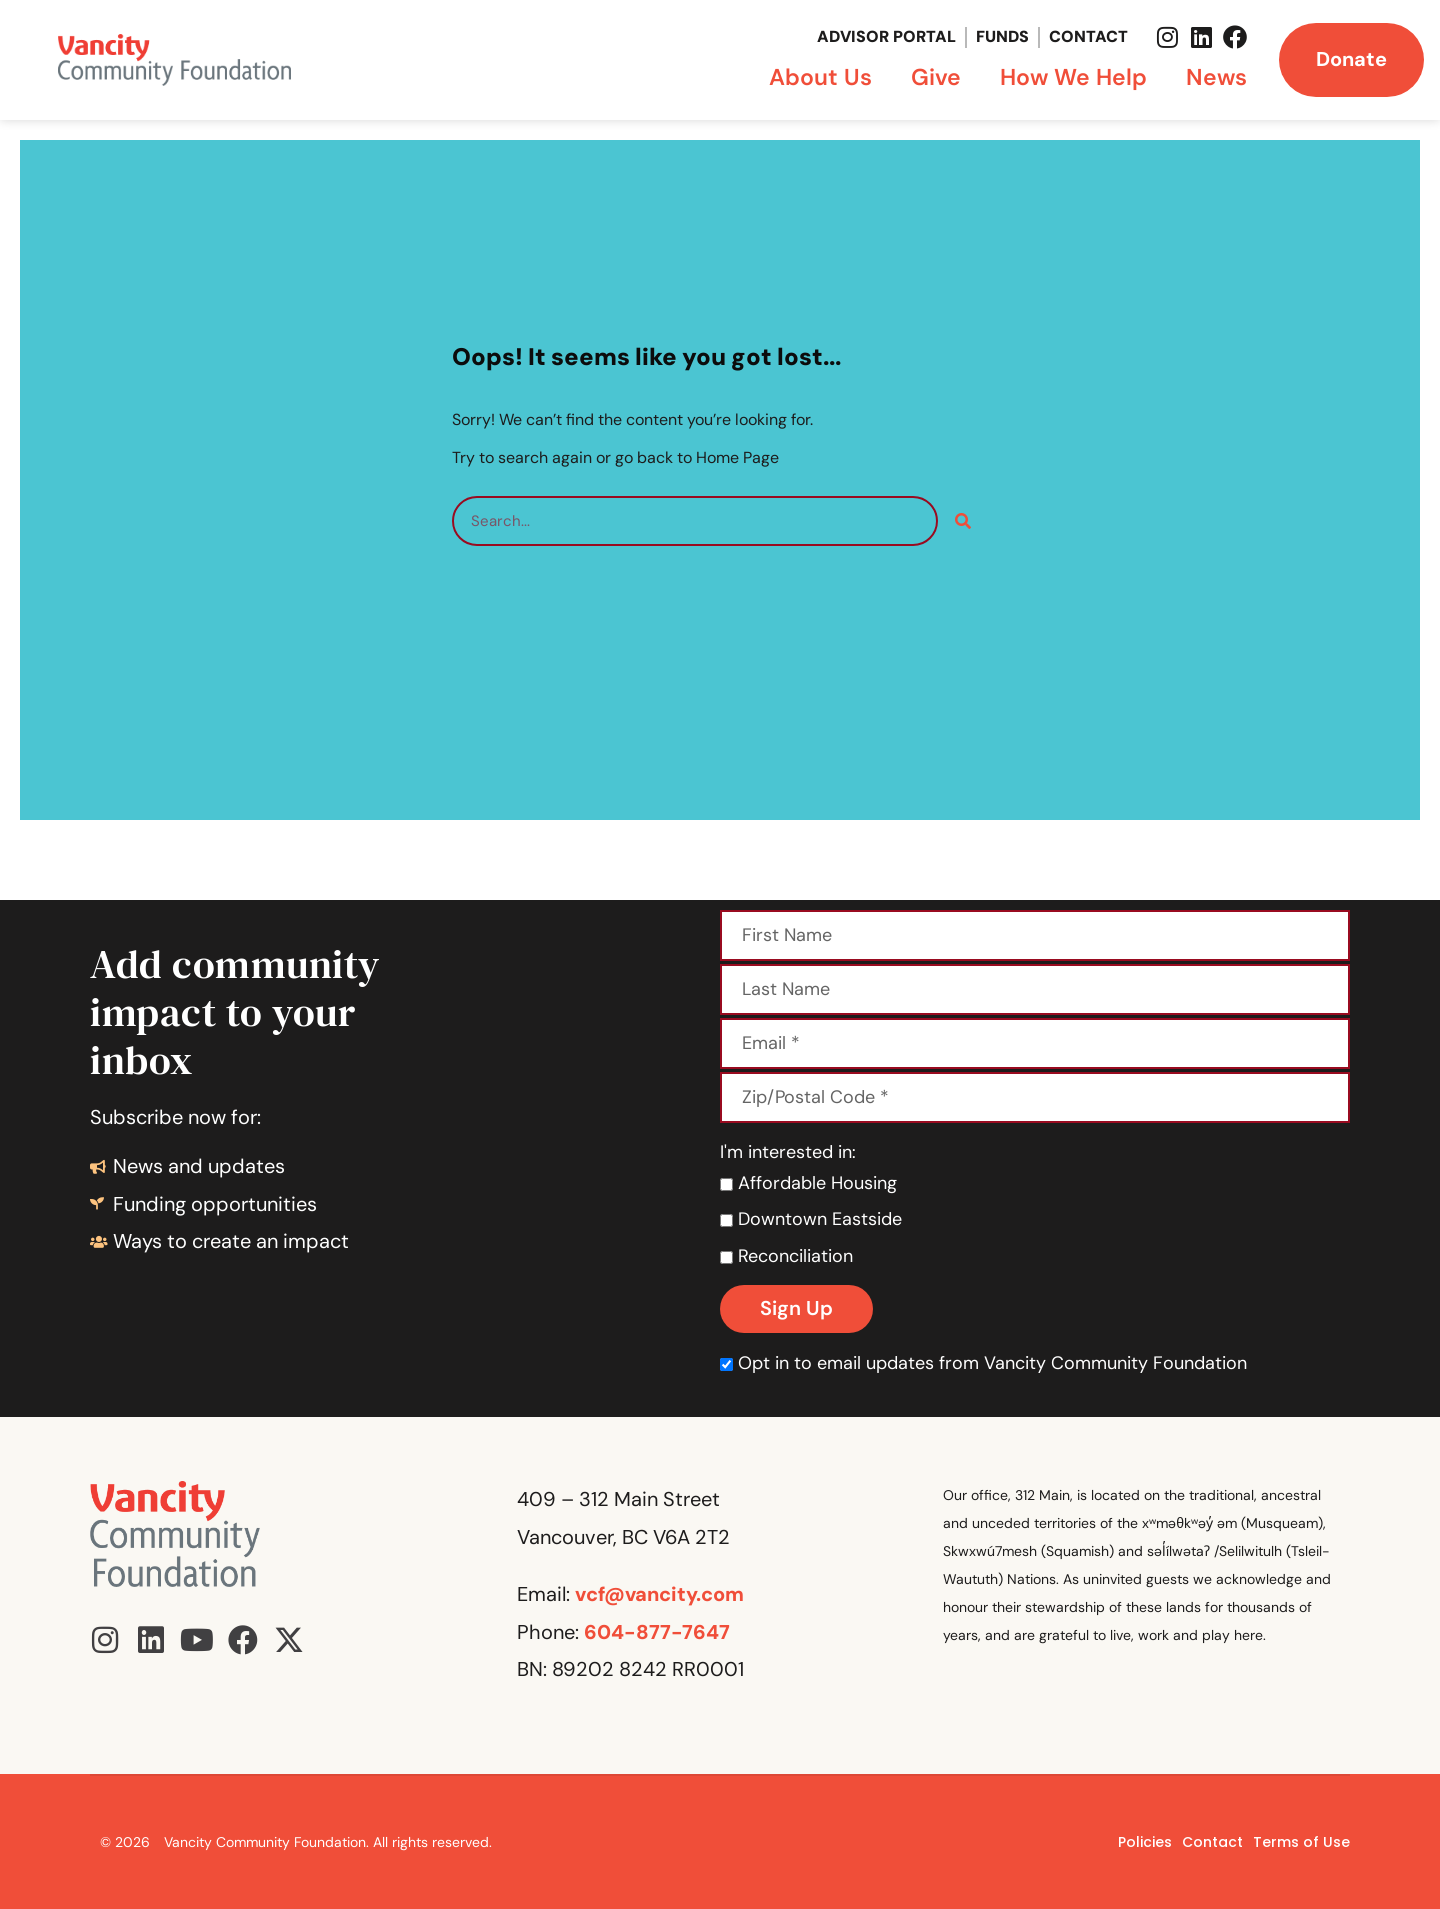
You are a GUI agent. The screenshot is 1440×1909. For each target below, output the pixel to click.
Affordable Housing (808, 1183)
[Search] (963, 521)
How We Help (1078, 77)
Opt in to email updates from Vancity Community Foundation (983, 1363)
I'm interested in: (788, 1152)
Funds (1002, 36)
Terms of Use (1301, 1842)
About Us (825, 77)
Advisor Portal (886, 36)
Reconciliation (786, 1256)
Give (941, 77)
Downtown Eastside (811, 1219)
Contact (1088, 36)
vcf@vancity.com (659, 1594)
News (1216, 77)
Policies (1145, 1842)
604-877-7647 (657, 1632)
